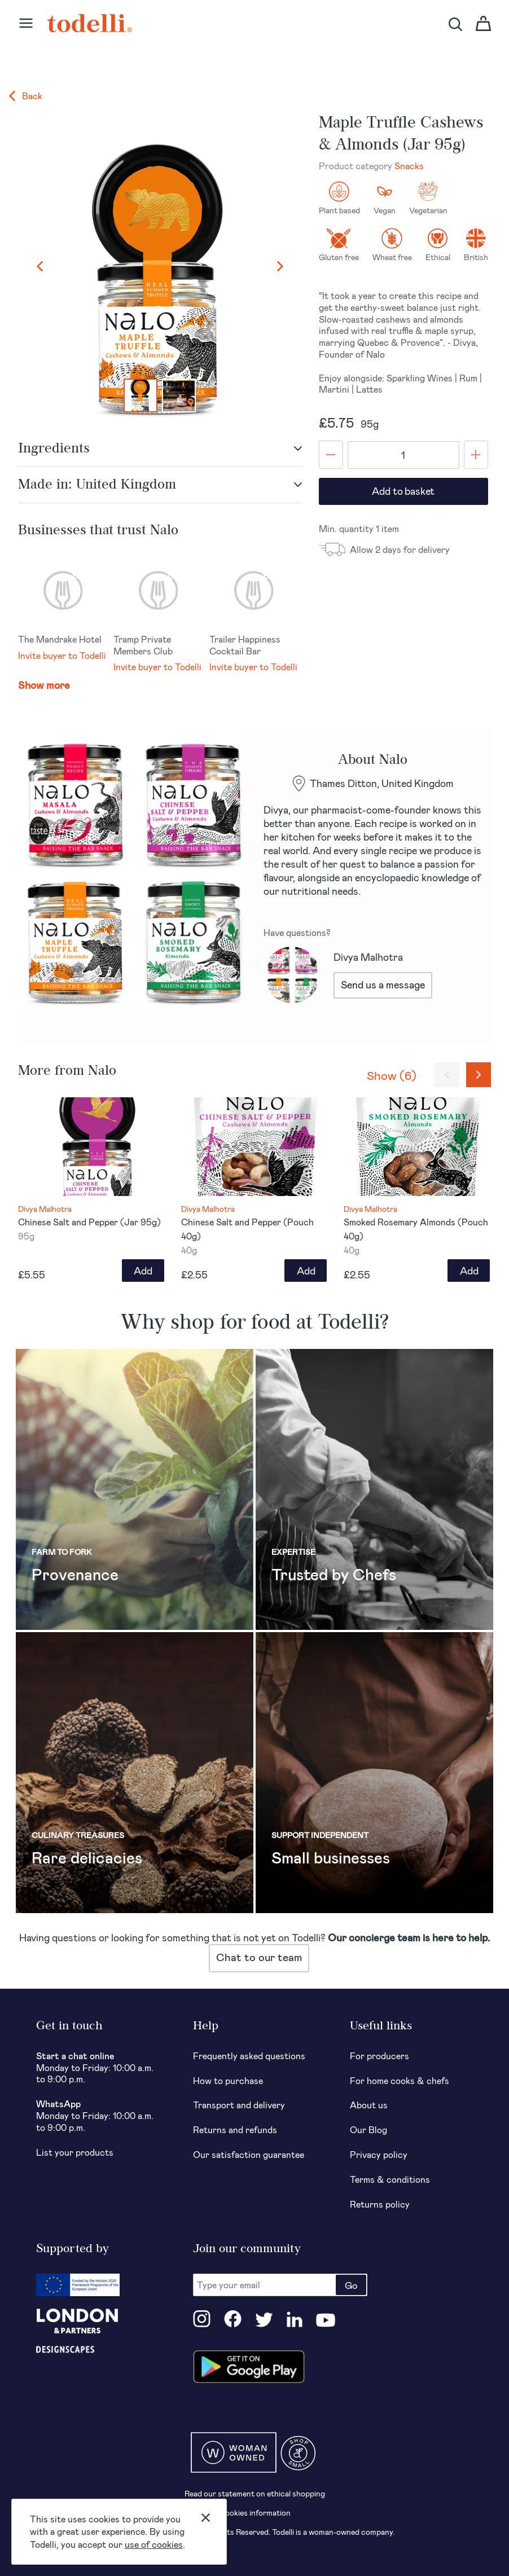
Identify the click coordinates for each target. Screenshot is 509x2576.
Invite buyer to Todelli (62, 655)
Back (25, 95)
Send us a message (383, 984)
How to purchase (228, 2080)
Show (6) (391, 1075)
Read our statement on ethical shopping (255, 2493)
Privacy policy (378, 2154)
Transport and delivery (239, 2104)
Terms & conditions (390, 2179)
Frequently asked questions (249, 2055)
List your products (74, 2152)
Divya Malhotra (368, 957)
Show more (44, 685)
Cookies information (255, 2512)
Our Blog (368, 2129)
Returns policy (380, 2204)
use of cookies (154, 2544)
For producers (379, 2055)
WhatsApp (58, 2103)
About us (369, 2104)
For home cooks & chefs (399, 2080)
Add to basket (403, 491)
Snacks (409, 165)
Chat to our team (259, 1956)
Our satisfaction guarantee (248, 2154)
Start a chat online (75, 2055)
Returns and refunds (235, 2129)
